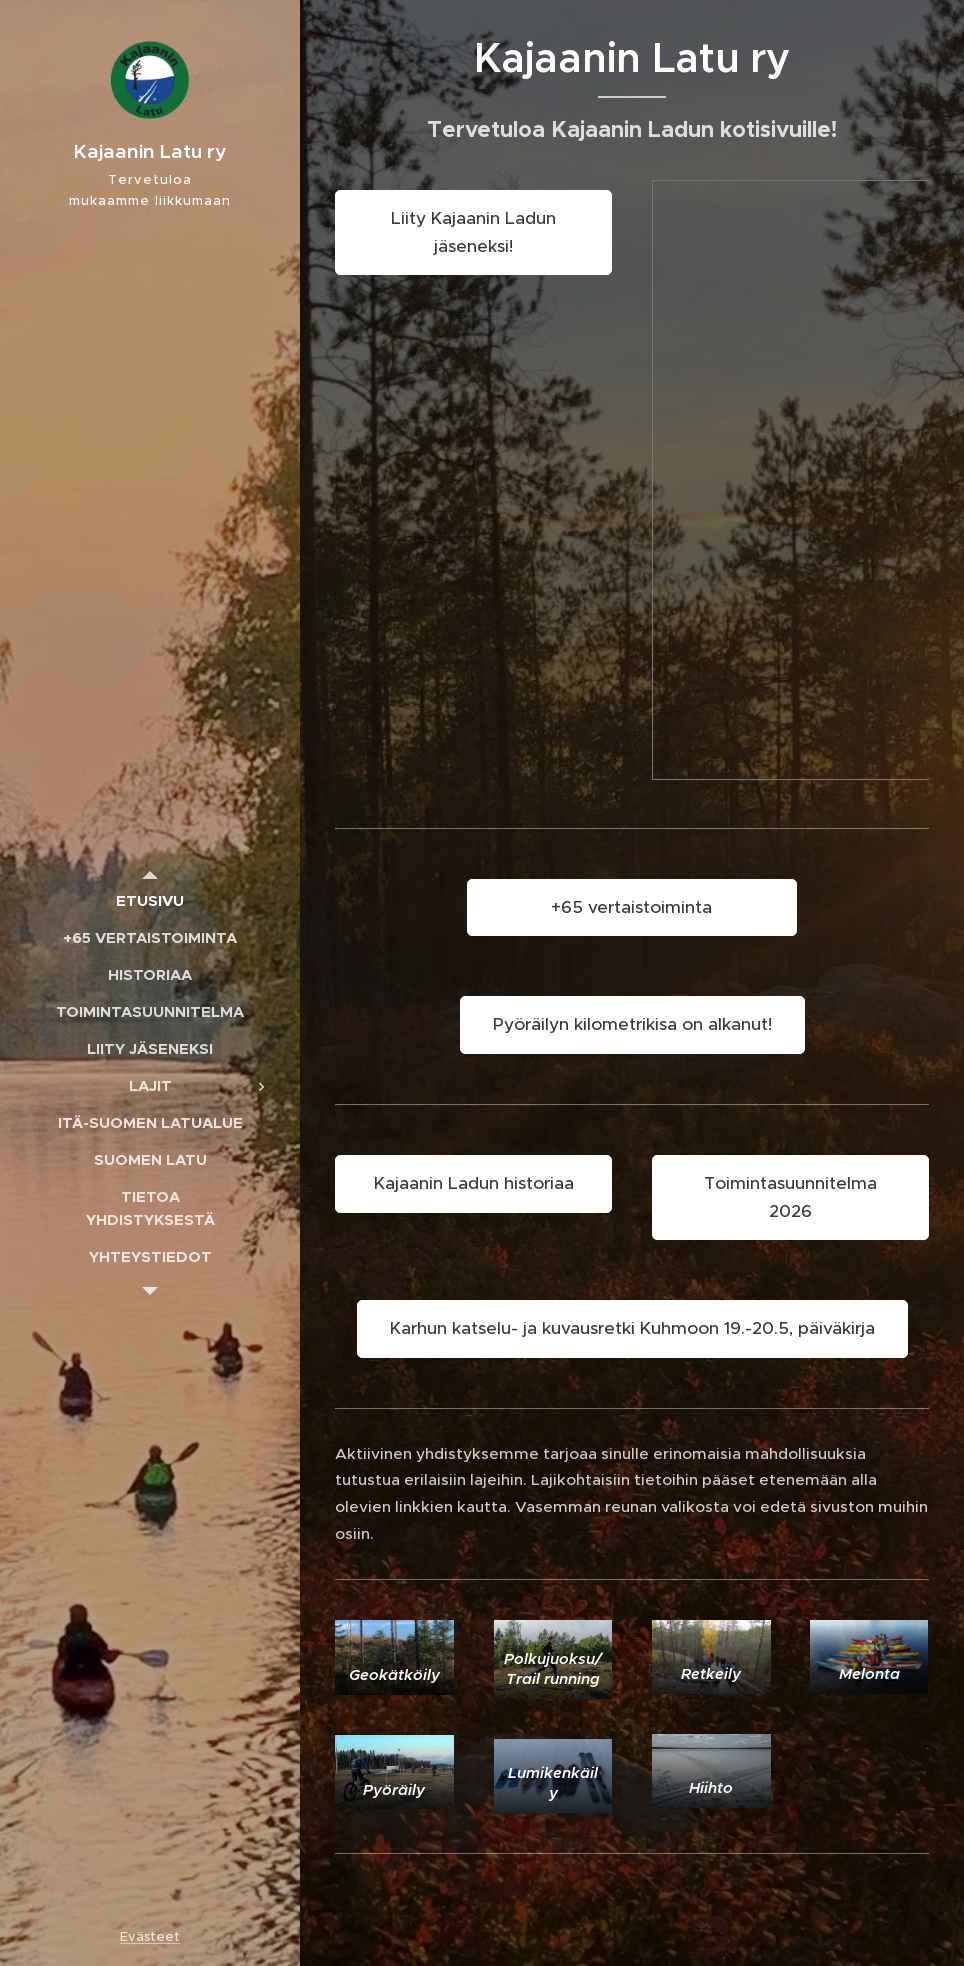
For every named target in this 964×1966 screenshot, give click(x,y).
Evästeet (150, 1936)
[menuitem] (150, 900)
